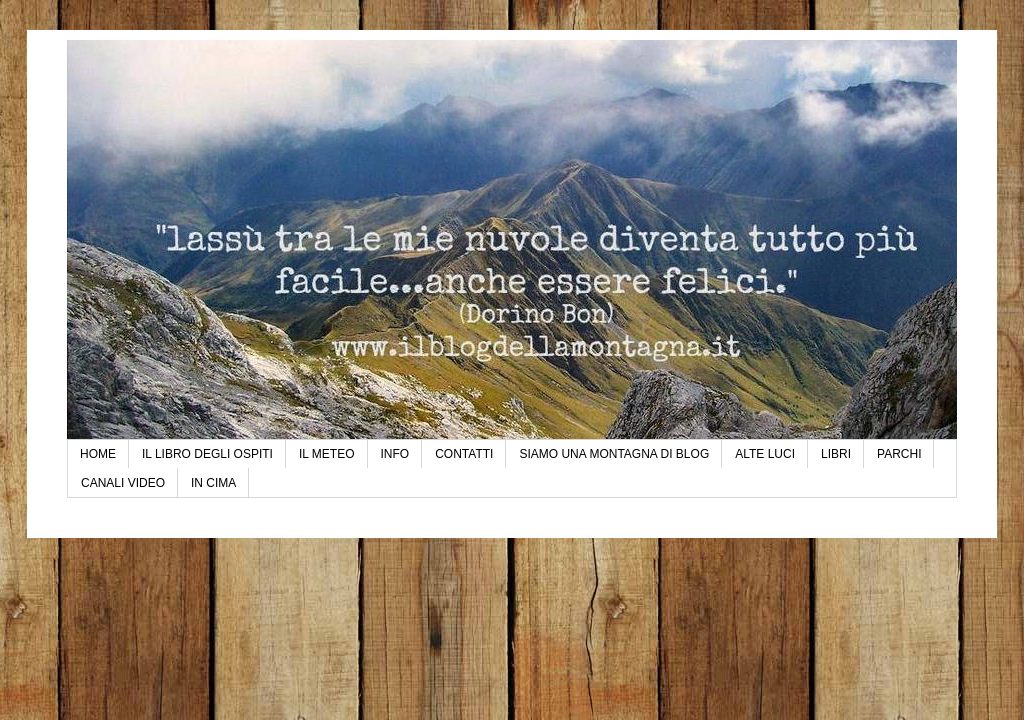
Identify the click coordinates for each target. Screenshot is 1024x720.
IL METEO (327, 454)
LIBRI (836, 454)
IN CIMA (213, 483)
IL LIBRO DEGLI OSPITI (207, 454)
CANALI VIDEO (123, 483)
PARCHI (899, 454)
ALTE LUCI (765, 454)
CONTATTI (464, 454)
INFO (395, 454)
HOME (98, 454)
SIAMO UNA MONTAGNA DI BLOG (614, 454)
